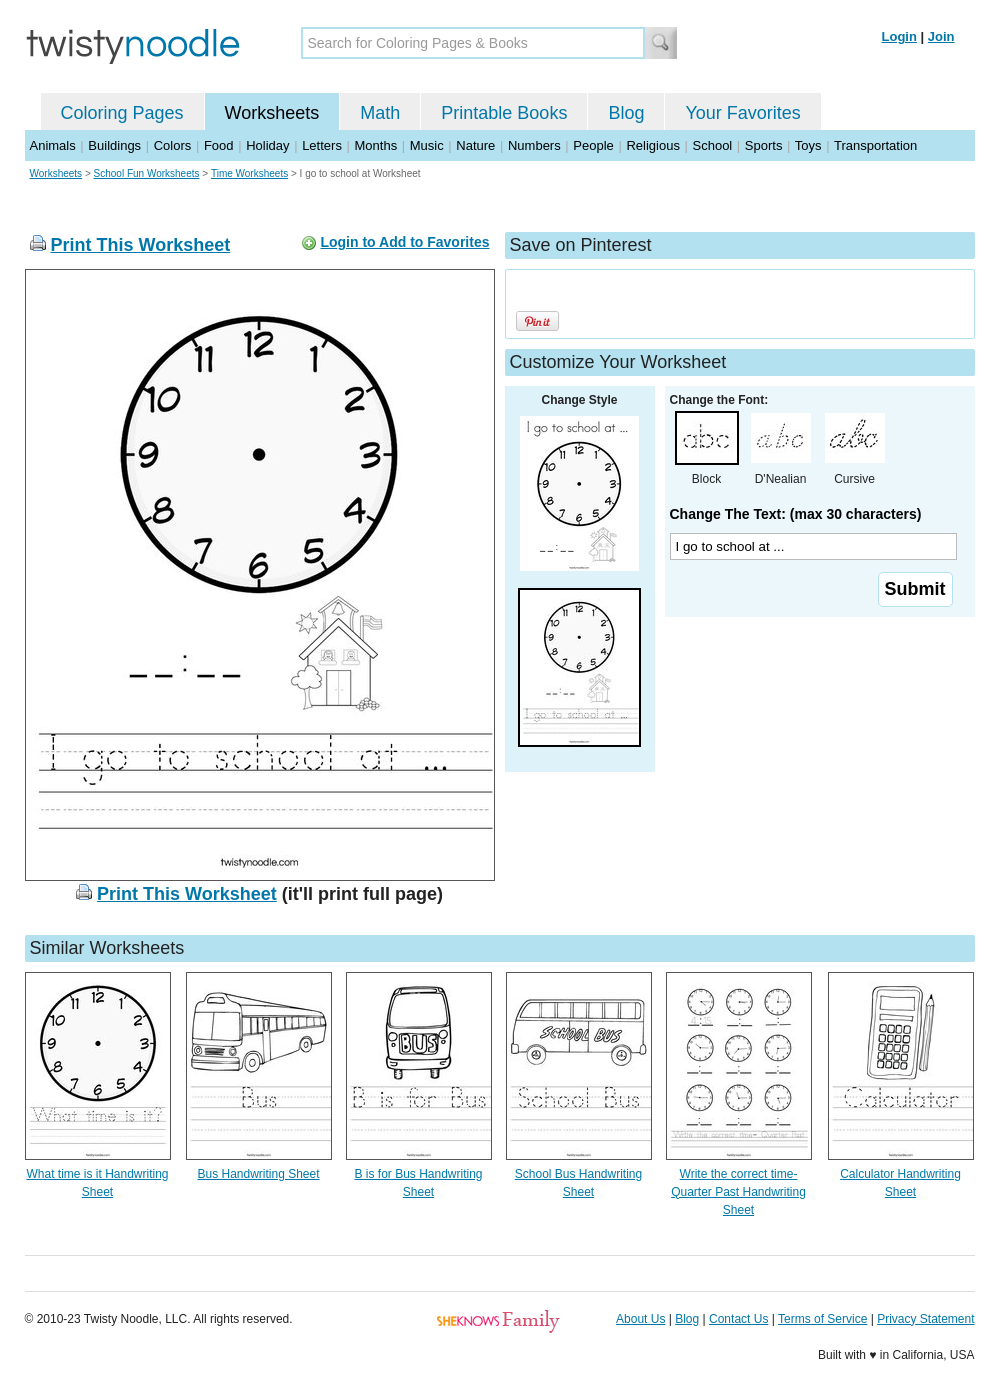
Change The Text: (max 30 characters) (796, 514)
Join (941, 36)
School (713, 145)
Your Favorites (742, 113)
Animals (53, 145)
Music (427, 145)
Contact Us (738, 1319)
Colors (173, 145)
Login (899, 36)
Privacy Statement (925, 1319)
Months (376, 145)
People (593, 145)
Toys (808, 145)
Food (219, 145)
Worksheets (272, 113)
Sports (764, 145)
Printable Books (504, 113)
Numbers (534, 145)
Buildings (114, 145)
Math (380, 113)
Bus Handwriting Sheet (258, 1174)
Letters (322, 145)
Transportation (875, 145)
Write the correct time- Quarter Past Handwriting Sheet (738, 1192)
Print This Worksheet (141, 245)
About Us (640, 1319)
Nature (475, 145)
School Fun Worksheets (147, 173)
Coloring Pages (122, 113)
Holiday (267, 145)
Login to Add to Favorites (404, 242)
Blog (626, 113)
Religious (652, 145)
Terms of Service (822, 1319)
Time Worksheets (249, 173)
